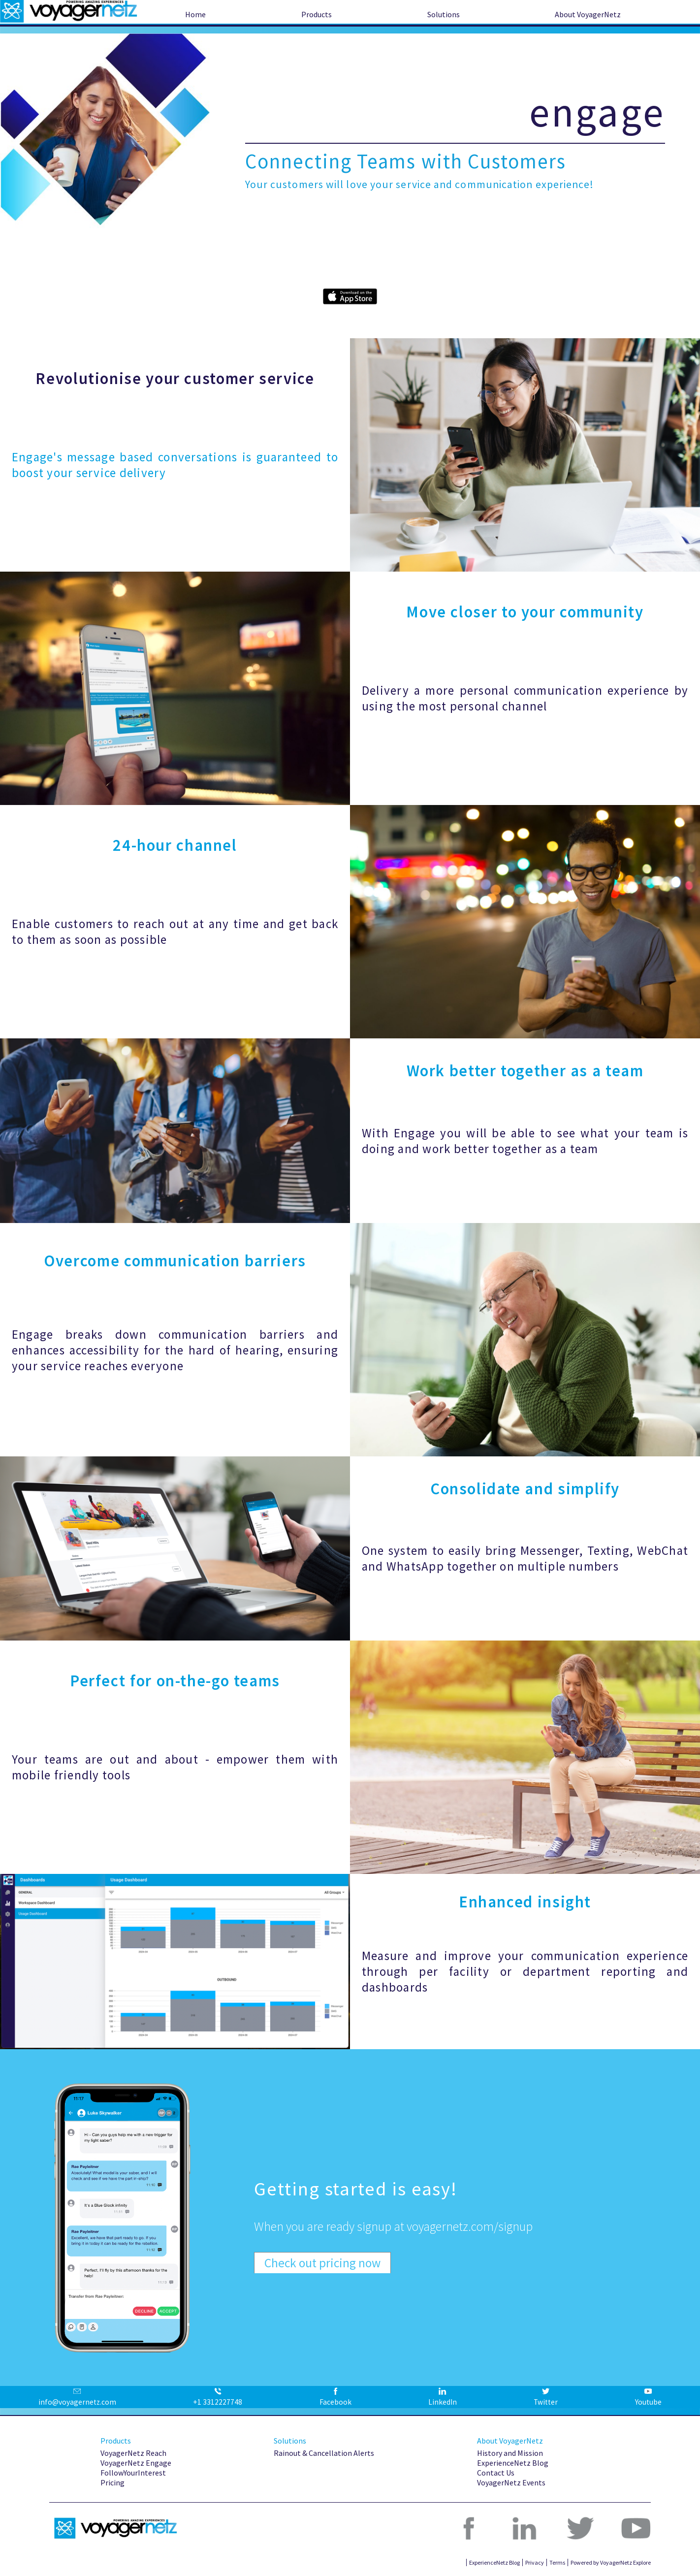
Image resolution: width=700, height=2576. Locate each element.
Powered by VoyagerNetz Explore (611, 2562)
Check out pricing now (322, 2263)
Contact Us (495, 2473)
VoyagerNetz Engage (135, 2463)
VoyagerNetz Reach (133, 2453)
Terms (557, 2562)
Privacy (534, 2562)
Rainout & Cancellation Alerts (324, 2453)
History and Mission (510, 2453)
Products (316, 14)
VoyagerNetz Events (511, 2482)
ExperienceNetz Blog (512, 2463)
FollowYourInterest (133, 2473)
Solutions (443, 14)
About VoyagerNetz (588, 14)
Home (195, 14)
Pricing (112, 2482)
